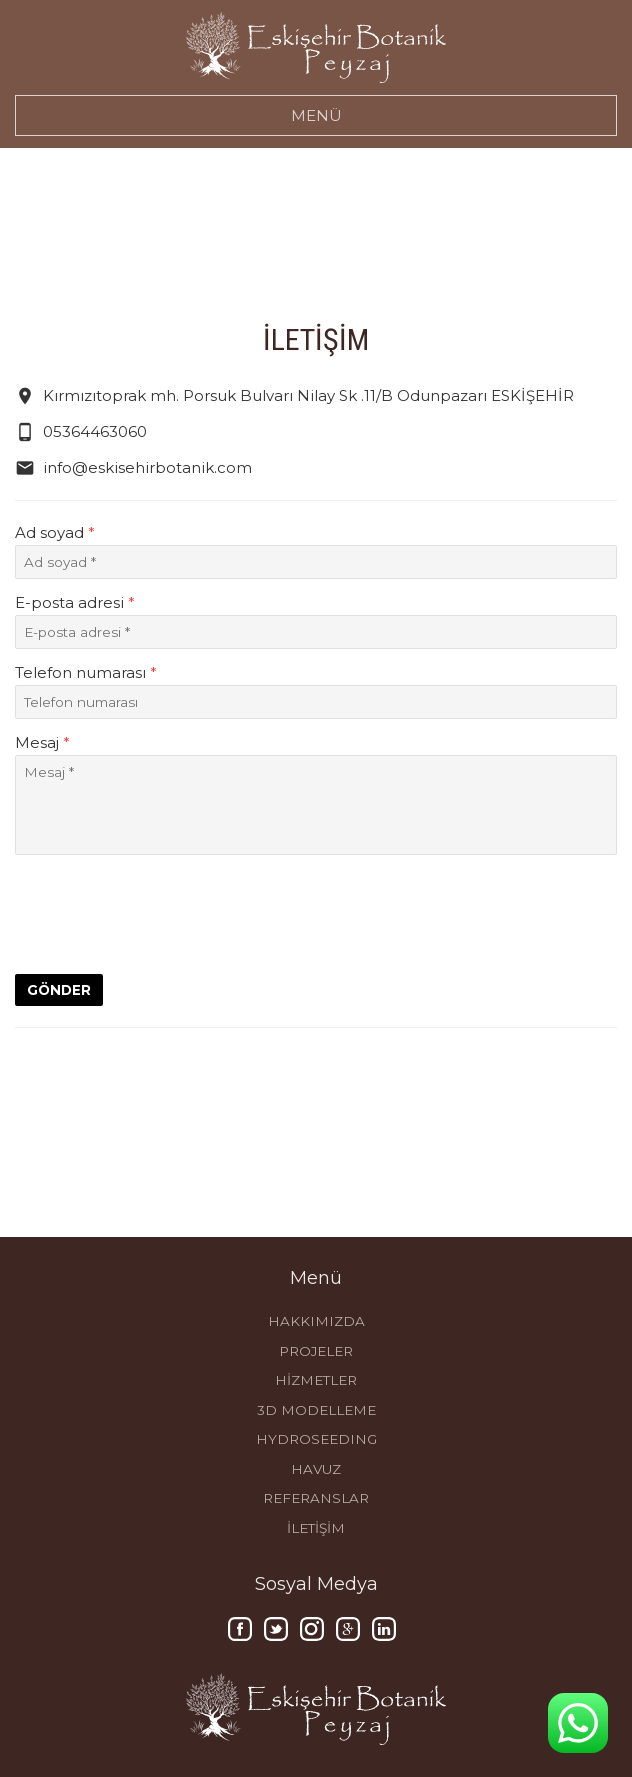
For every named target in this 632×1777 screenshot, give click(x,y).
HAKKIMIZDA (316, 1321)
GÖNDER (59, 990)
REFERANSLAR (316, 1498)
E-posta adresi (75, 602)
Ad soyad (55, 532)
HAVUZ (316, 1469)
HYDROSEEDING (316, 1439)
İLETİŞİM (316, 1528)
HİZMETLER (316, 1380)
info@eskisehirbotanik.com (133, 467)
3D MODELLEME (316, 1410)
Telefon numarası (86, 672)
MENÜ (316, 115)
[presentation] (167, 913)
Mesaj (42, 742)
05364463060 (81, 431)
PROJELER (316, 1351)
